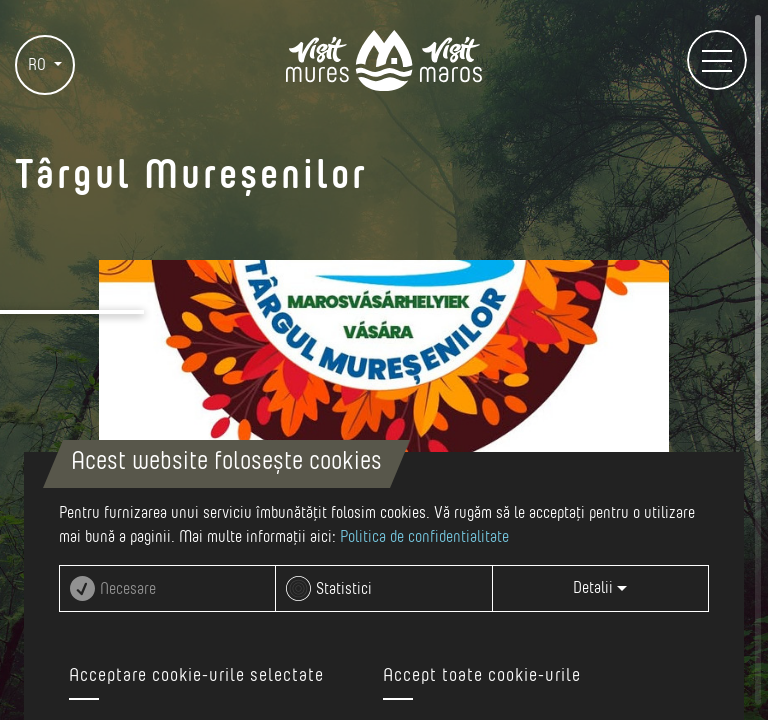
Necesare (128, 589)
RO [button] (39, 65)
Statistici (344, 589)
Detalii (600, 588)
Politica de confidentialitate (424, 537)
